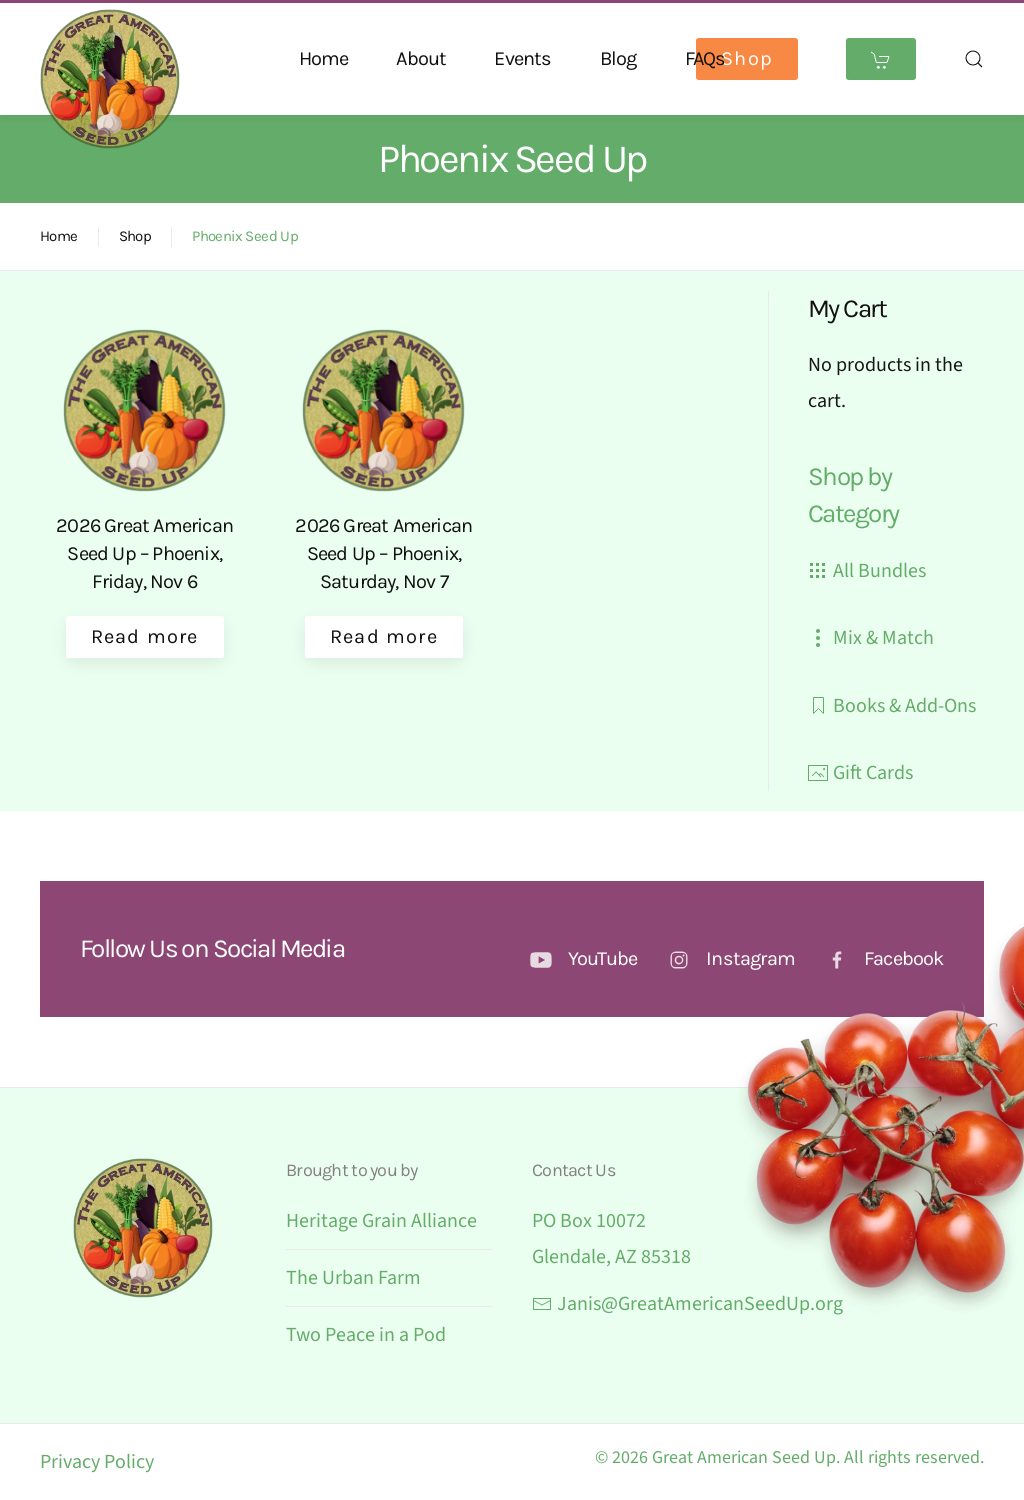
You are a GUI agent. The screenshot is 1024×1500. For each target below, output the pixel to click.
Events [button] (522, 58)
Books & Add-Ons (892, 706)
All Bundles (867, 571)
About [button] (421, 58)
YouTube (602, 958)
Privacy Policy (97, 1462)
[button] (974, 59)
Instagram (750, 958)
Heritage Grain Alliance (381, 1221)
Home (59, 236)
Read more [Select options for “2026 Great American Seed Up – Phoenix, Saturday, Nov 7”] (384, 636)
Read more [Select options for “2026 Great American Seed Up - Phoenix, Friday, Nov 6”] (145, 636)
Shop (747, 58)
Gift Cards (860, 773)
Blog (618, 58)
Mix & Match (871, 638)
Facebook (904, 958)
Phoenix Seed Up (245, 236)
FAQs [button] (705, 58)
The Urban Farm (353, 1278)
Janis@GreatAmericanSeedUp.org (687, 1304)
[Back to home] (110, 79)
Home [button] (324, 58)
